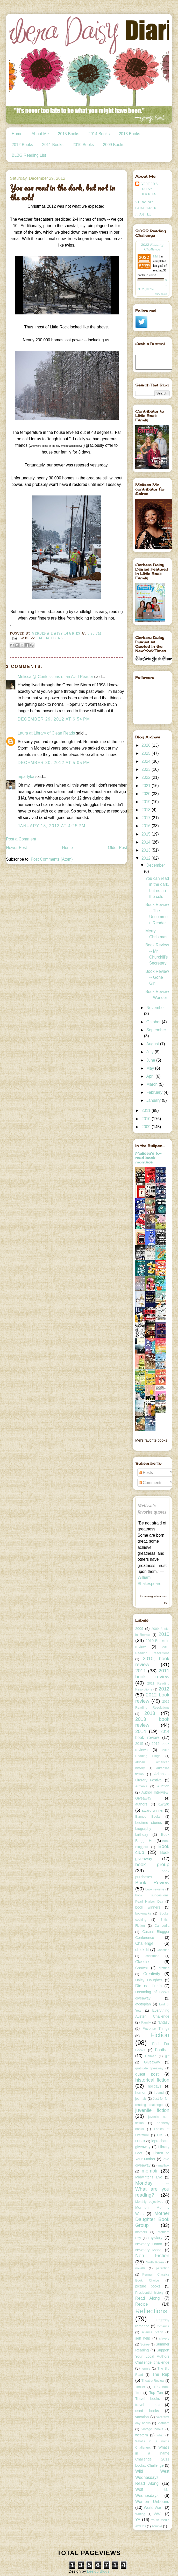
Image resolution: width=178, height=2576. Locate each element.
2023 (146, 769)
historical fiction (152, 2080)
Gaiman (150, 2056)
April (151, 1076)
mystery (155, 2237)
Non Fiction (152, 2255)
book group (152, 1864)
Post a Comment (21, 839)
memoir (150, 2171)
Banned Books (147, 1816)
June (151, 1060)
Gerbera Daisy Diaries (149, 189)
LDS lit (140, 2141)
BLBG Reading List (29, 155)
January (154, 1100)
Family (146, 2022)
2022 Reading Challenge (152, 246)
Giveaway (152, 2062)
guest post (147, 2074)
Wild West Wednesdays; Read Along (152, 2477)
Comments (150, 1482)
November (155, 1007)
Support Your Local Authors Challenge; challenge (152, 2356)
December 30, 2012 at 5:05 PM (54, 762)
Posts (146, 1472)
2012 (146, 858)
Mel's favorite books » (151, 1443)
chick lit (142, 1949)
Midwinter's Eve (148, 2177)
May (150, 1068)
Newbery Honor (148, 2244)
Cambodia (162, 1925)
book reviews (154, 1889)
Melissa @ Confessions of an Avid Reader (55, 676)
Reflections (49, 638)
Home (17, 134)
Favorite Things (156, 2028)
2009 (146, 1127)
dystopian (143, 2004)
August (153, 1044)
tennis (145, 2368)
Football (162, 2050)
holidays (154, 2086)
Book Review (152, 1882)
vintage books (152, 2429)
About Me (40, 134)
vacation (142, 2417)
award (163, 1804)
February (155, 1092)
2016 (146, 826)
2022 (146, 777)
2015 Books (68, 134)
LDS (160, 2135)
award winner (153, 1810)
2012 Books (22, 144)
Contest (141, 1968)
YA (137, 2519)
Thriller (140, 2387)
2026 (146, 745)
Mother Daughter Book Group (152, 2219)
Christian (162, 1950)
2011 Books (52, 144)
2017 (146, 818)
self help (142, 2338)
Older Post (117, 847)
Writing (140, 2514)
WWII (158, 2514)
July (150, 1052)
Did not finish (148, 1986)
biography (143, 1828)
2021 (146, 785)
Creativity (151, 1973)
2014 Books (99, 134)
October (154, 1022)
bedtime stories (148, 1823)
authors (141, 1804)
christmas (152, 1956)
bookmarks (143, 1913)
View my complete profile (145, 208)
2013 (146, 850)
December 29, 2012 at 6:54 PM (54, 719)
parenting (162, 2268)
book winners (147, 1907)
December (155, 865)
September (156, 1030)
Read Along (147, 2298)
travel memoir (148, 2405)
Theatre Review (152, 2381)
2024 (146, 761)
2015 (146, 834)
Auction (163, 1786)
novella (140, 2268)
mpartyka (26, 776)
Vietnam (163, 2423)
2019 (146, 802)
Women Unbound (152, 2501)
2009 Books (113, 144)
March (152, 1084)
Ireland (158, 2093)
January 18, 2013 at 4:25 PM (52, 826)
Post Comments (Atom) (52, 859)
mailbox (163, 2165)
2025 (146, 753)
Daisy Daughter (148, 1980)
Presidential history (149, 2292)
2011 (146, 1110)
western (141, 2435)
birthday (141, 1834)
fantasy (163, 2022)
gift (167, 2056)
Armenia (141, 1786)
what (159, 2435)
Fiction (159, 2035)
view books (161, 293)
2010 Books (83, 144)
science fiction (152, 2332)
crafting (164, 1968)
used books (147, 2411)
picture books (147, 2286)
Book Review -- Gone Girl (157, 977)
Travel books (147, 2399)
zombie (157, 2526)
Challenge (144, 1943)
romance (163, 2326)
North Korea (155, 2262)
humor (140, 2092)
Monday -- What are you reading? (152, 2189)
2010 (146, 1119)
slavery (164, 2338)
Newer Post (16, 847)
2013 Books (129, 134)
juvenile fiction (152, 2110)
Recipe (141, 2304)
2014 (146, 842)
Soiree (144, 2344)
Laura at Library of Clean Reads (46, 733)
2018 (146, 810)
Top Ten (156, 2393)
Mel (155, 256)
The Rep (160, 2374)
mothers (141, 2232)
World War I (153, 2508)
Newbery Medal (148, 2250)
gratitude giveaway (149, 2068)
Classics (142, 1962)
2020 (146, 793)
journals (141, 2098)
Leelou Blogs (98, 2571)
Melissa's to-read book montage (148, 1157)
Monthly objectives (149, 2202)
